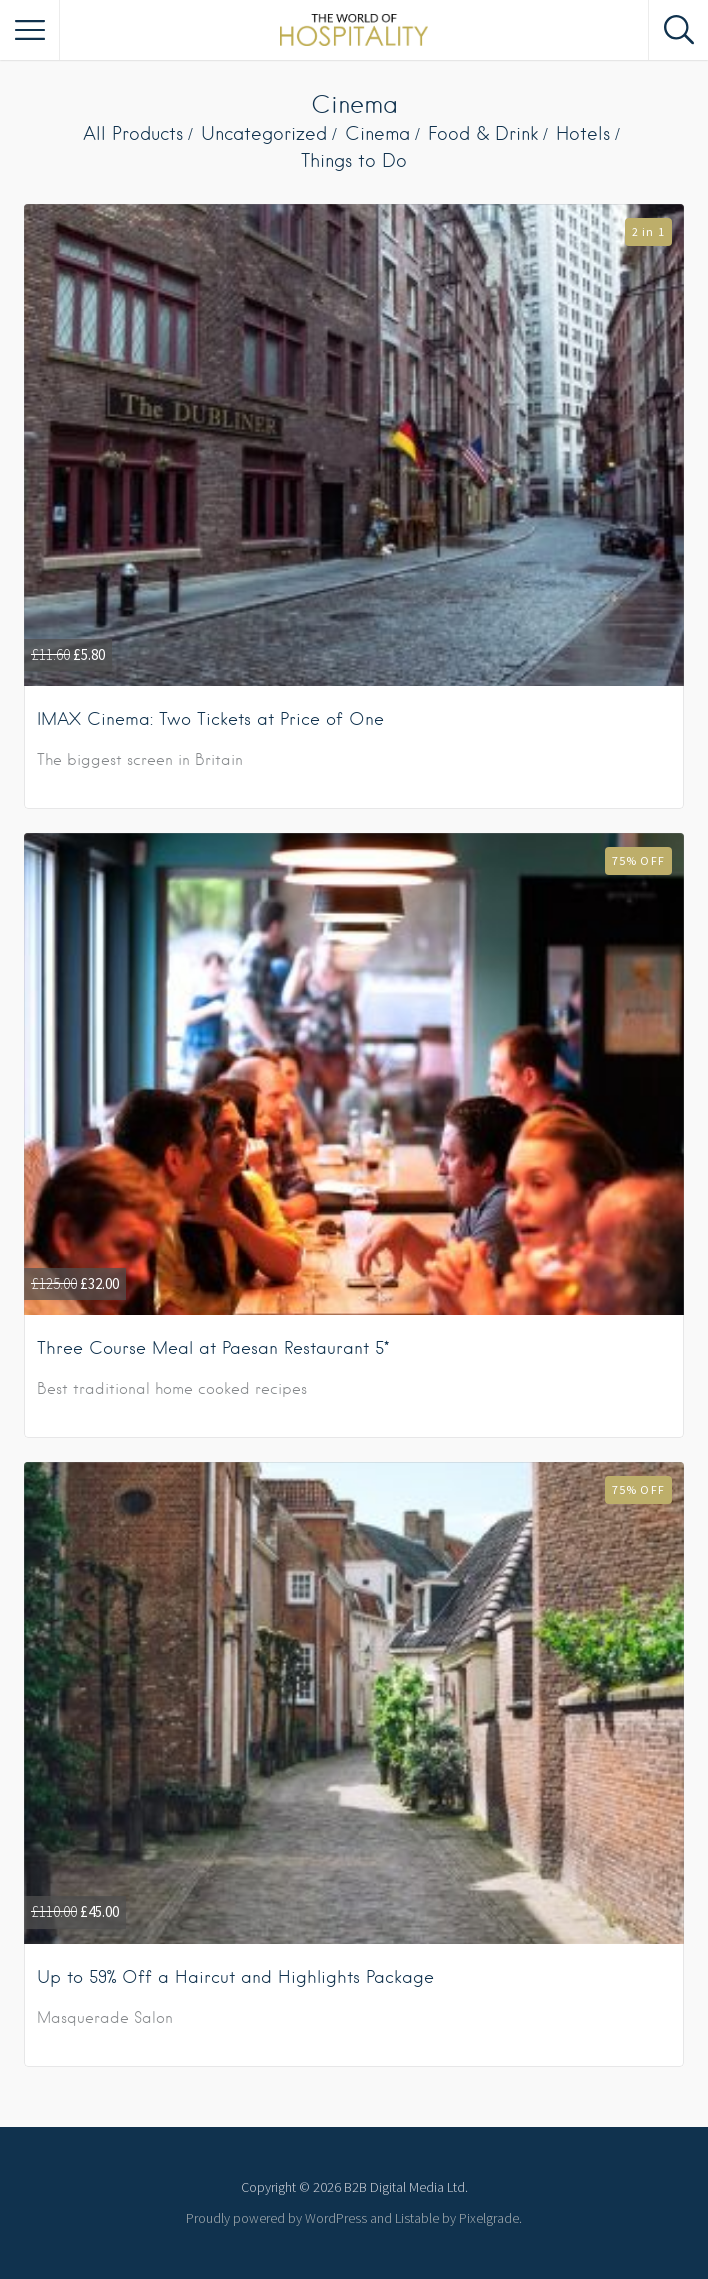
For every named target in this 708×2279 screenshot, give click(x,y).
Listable (417, 2218)
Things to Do (354, 160)
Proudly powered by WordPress (276, 2218)
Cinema (377, 133)
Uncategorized (264, 133)
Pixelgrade (489, 2218)
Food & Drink (483, 133)
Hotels (583, 133)
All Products (133, 133)
